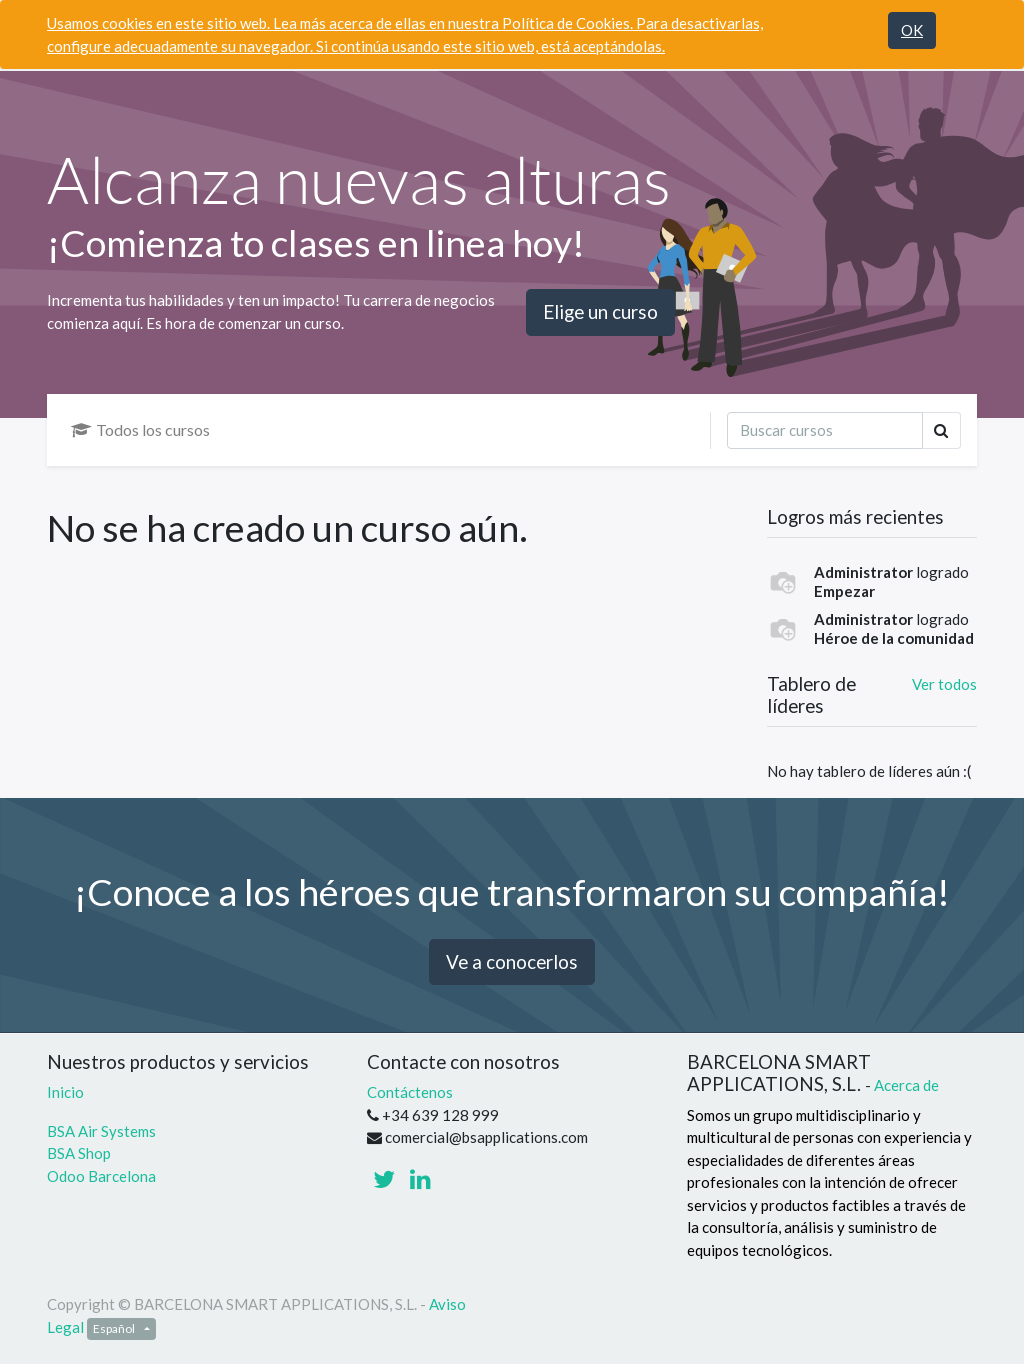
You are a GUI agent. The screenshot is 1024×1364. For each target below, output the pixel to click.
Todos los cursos (140, 429)
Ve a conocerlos (512, 961)
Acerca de (906, 1085)
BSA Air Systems (103, 1131)
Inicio (65, 1092)
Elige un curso (600, 311)
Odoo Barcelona (101, 1176)
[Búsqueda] (825, 430)
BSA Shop (79, 1153)
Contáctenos (410, 1092)
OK (912, 30)
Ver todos (944, 684)
